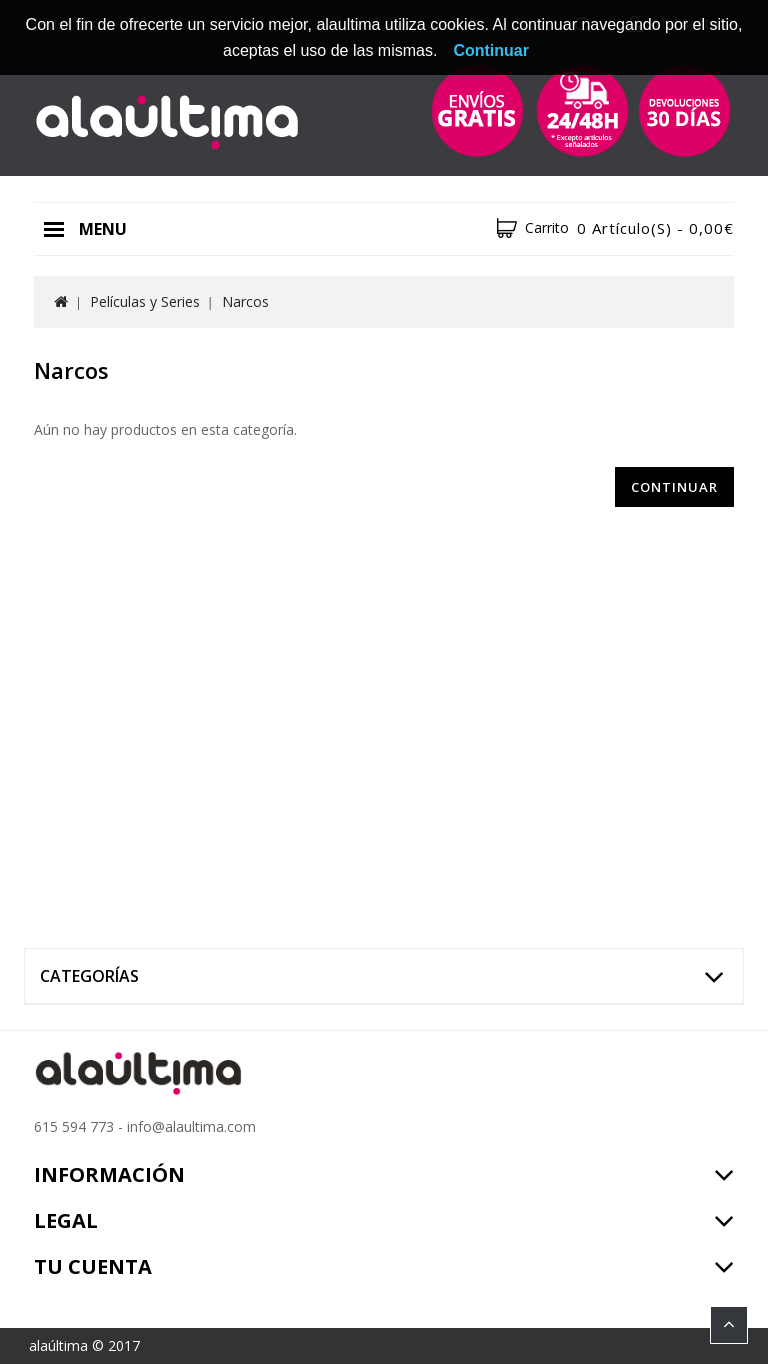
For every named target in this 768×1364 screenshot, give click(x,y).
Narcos (245, 301)
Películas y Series (145, 301)
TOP (729, 1325)
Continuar (674, 487)
